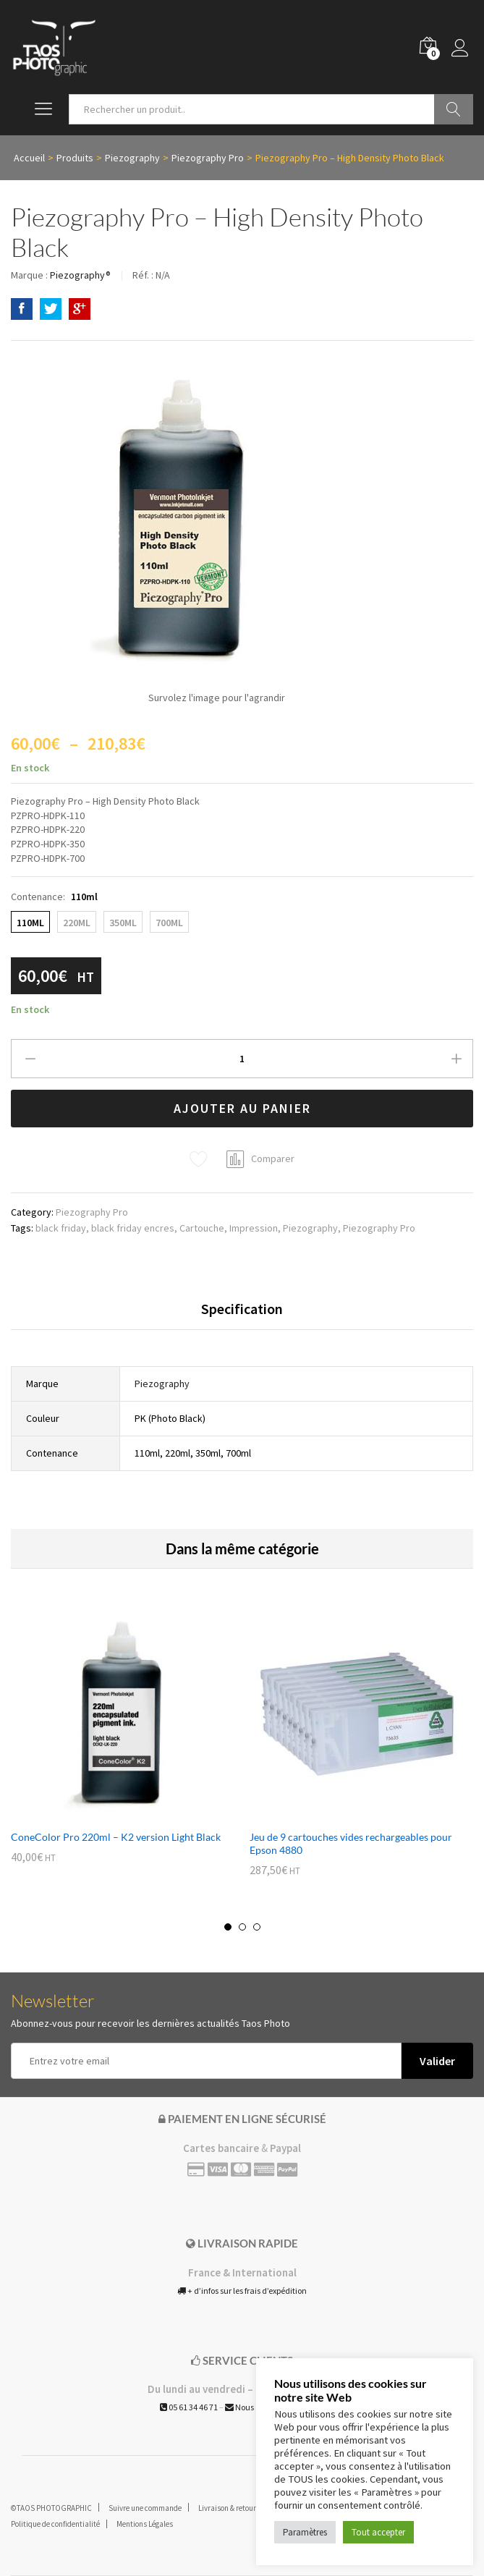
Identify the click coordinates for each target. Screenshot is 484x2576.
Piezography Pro (92, 1212)
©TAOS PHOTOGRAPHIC (51, 2508)
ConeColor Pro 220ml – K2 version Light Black (116, 1837)
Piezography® (80, 274)
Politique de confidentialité (55, 2524)
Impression (253, 1227)
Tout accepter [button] (378, 2532)
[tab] (242, 1315)
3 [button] (256, 1927)
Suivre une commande (145, 2508)
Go (453, 109)
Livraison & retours (229, 2508)
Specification (242, 1309)
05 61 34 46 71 (189, 2407)
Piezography (310, 1227)
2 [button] (242, 1927)
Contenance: (54, 896)
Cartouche (201, 1227)
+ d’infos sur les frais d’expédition (242, 2290)
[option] (123, 1744)
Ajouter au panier (242, 1108)
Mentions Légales (144, 2524)
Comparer (272, 1158)
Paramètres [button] (305, 2532)
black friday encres (132, 1227)
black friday (60, 1227)
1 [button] (228, 1927)
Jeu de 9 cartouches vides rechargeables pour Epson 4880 (351, 1843)
